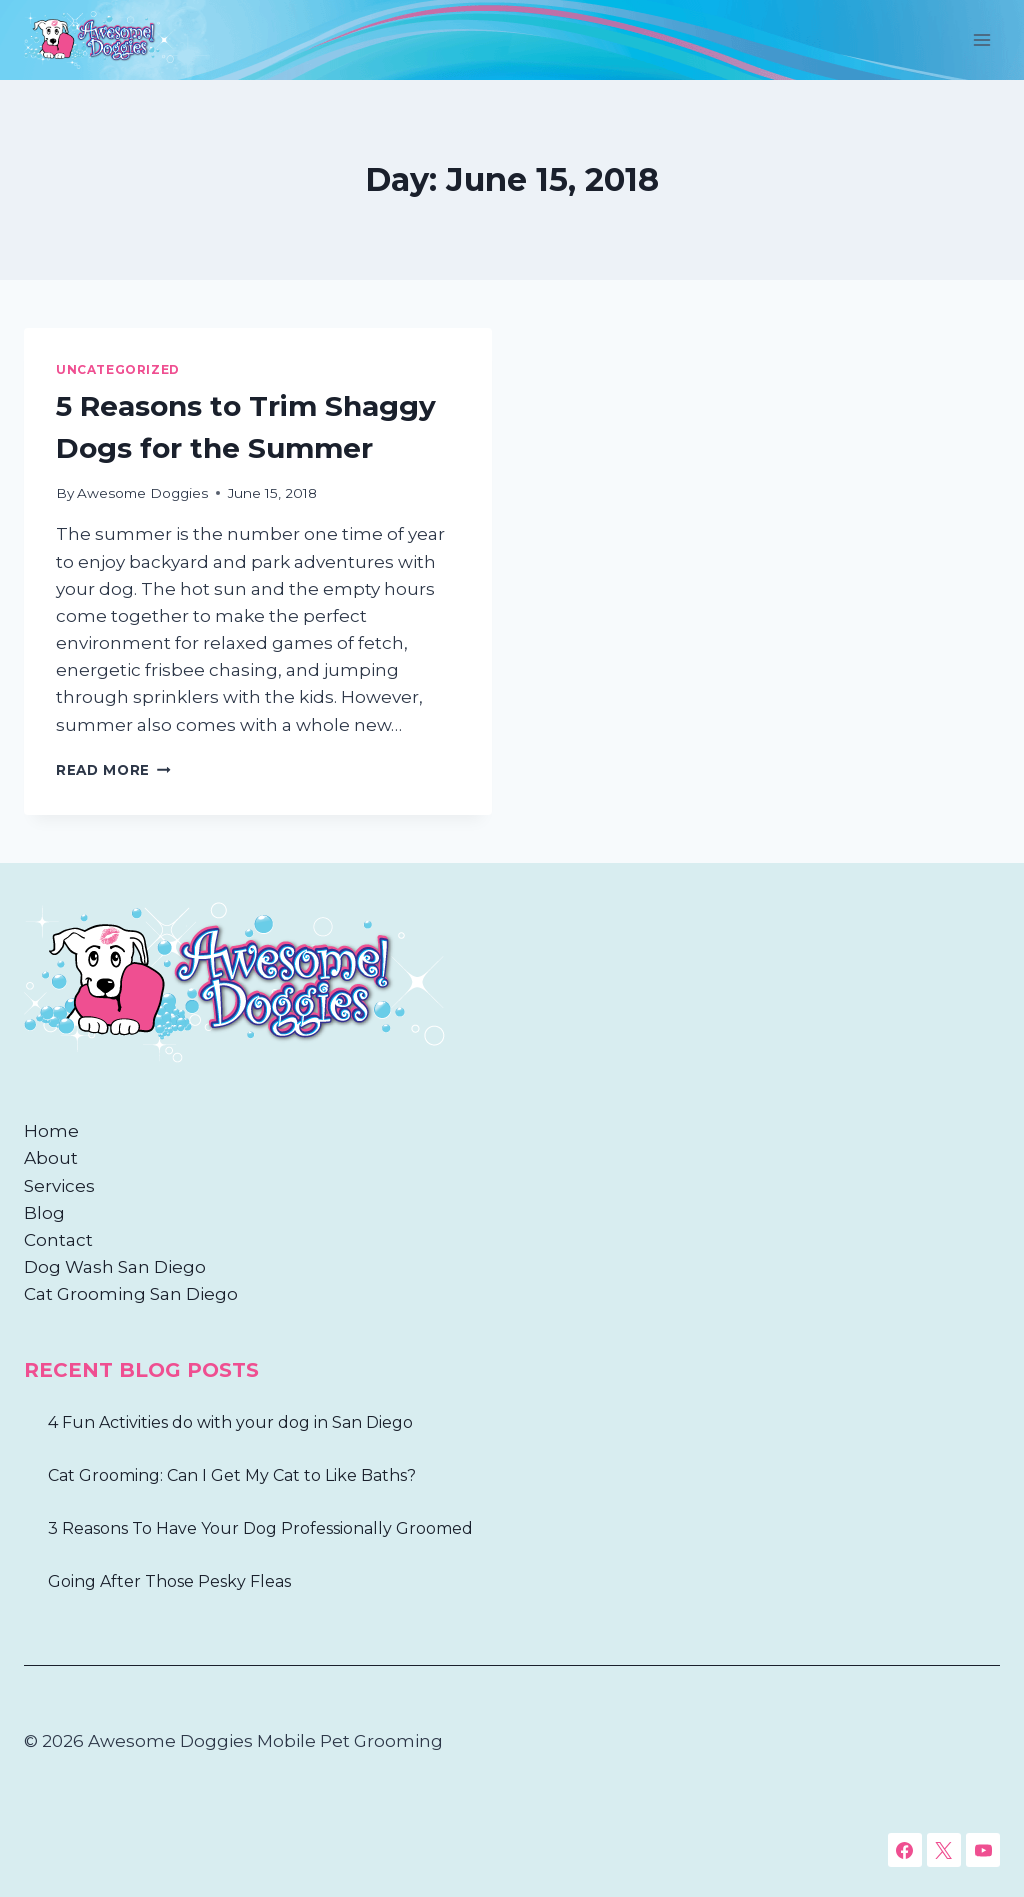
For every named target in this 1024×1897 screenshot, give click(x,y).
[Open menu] (981, 39)
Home (51, 1131)
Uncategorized (118, 369)
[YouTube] (983, 1850)
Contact (58, 1240)
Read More (113, 770)
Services (59, 1186)
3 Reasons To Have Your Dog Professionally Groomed (260, 1528)
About (51, 1158)
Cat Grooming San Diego (131, 1294)
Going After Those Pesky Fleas (169, 1581)
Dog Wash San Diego (115, 1267)
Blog (44, 1213)
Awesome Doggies (142, 493)
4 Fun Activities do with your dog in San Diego (230, 1422)
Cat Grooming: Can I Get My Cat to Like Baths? (232, 1475)
